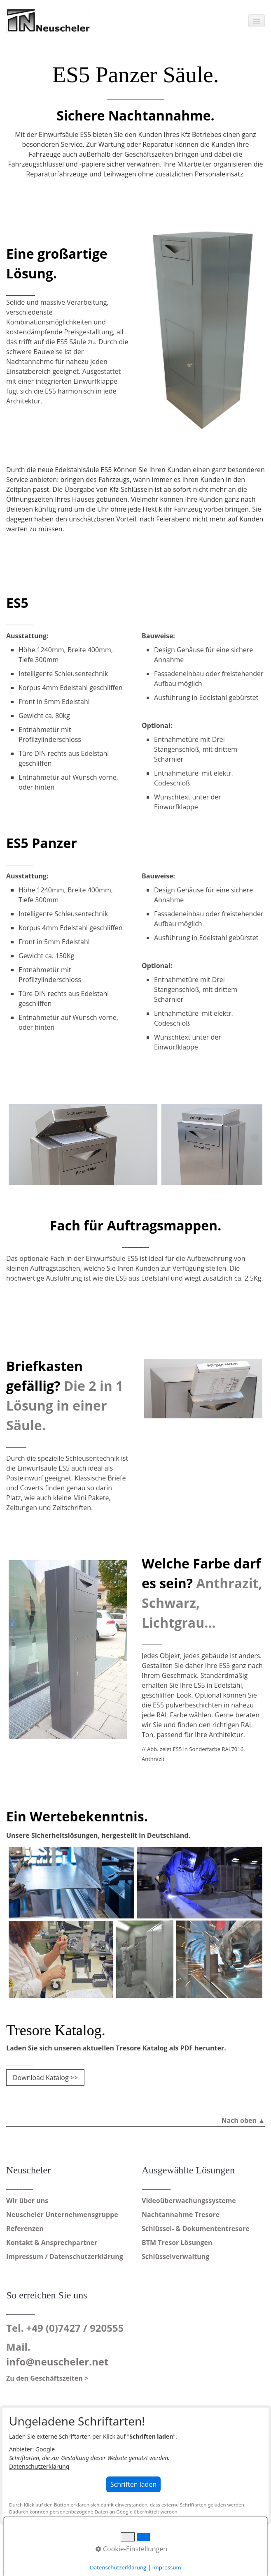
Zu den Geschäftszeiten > (47, 2378)
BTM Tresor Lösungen (177, 2242)
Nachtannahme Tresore (181, 2214)
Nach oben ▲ (243, 2120)
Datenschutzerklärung (39, 2466)
